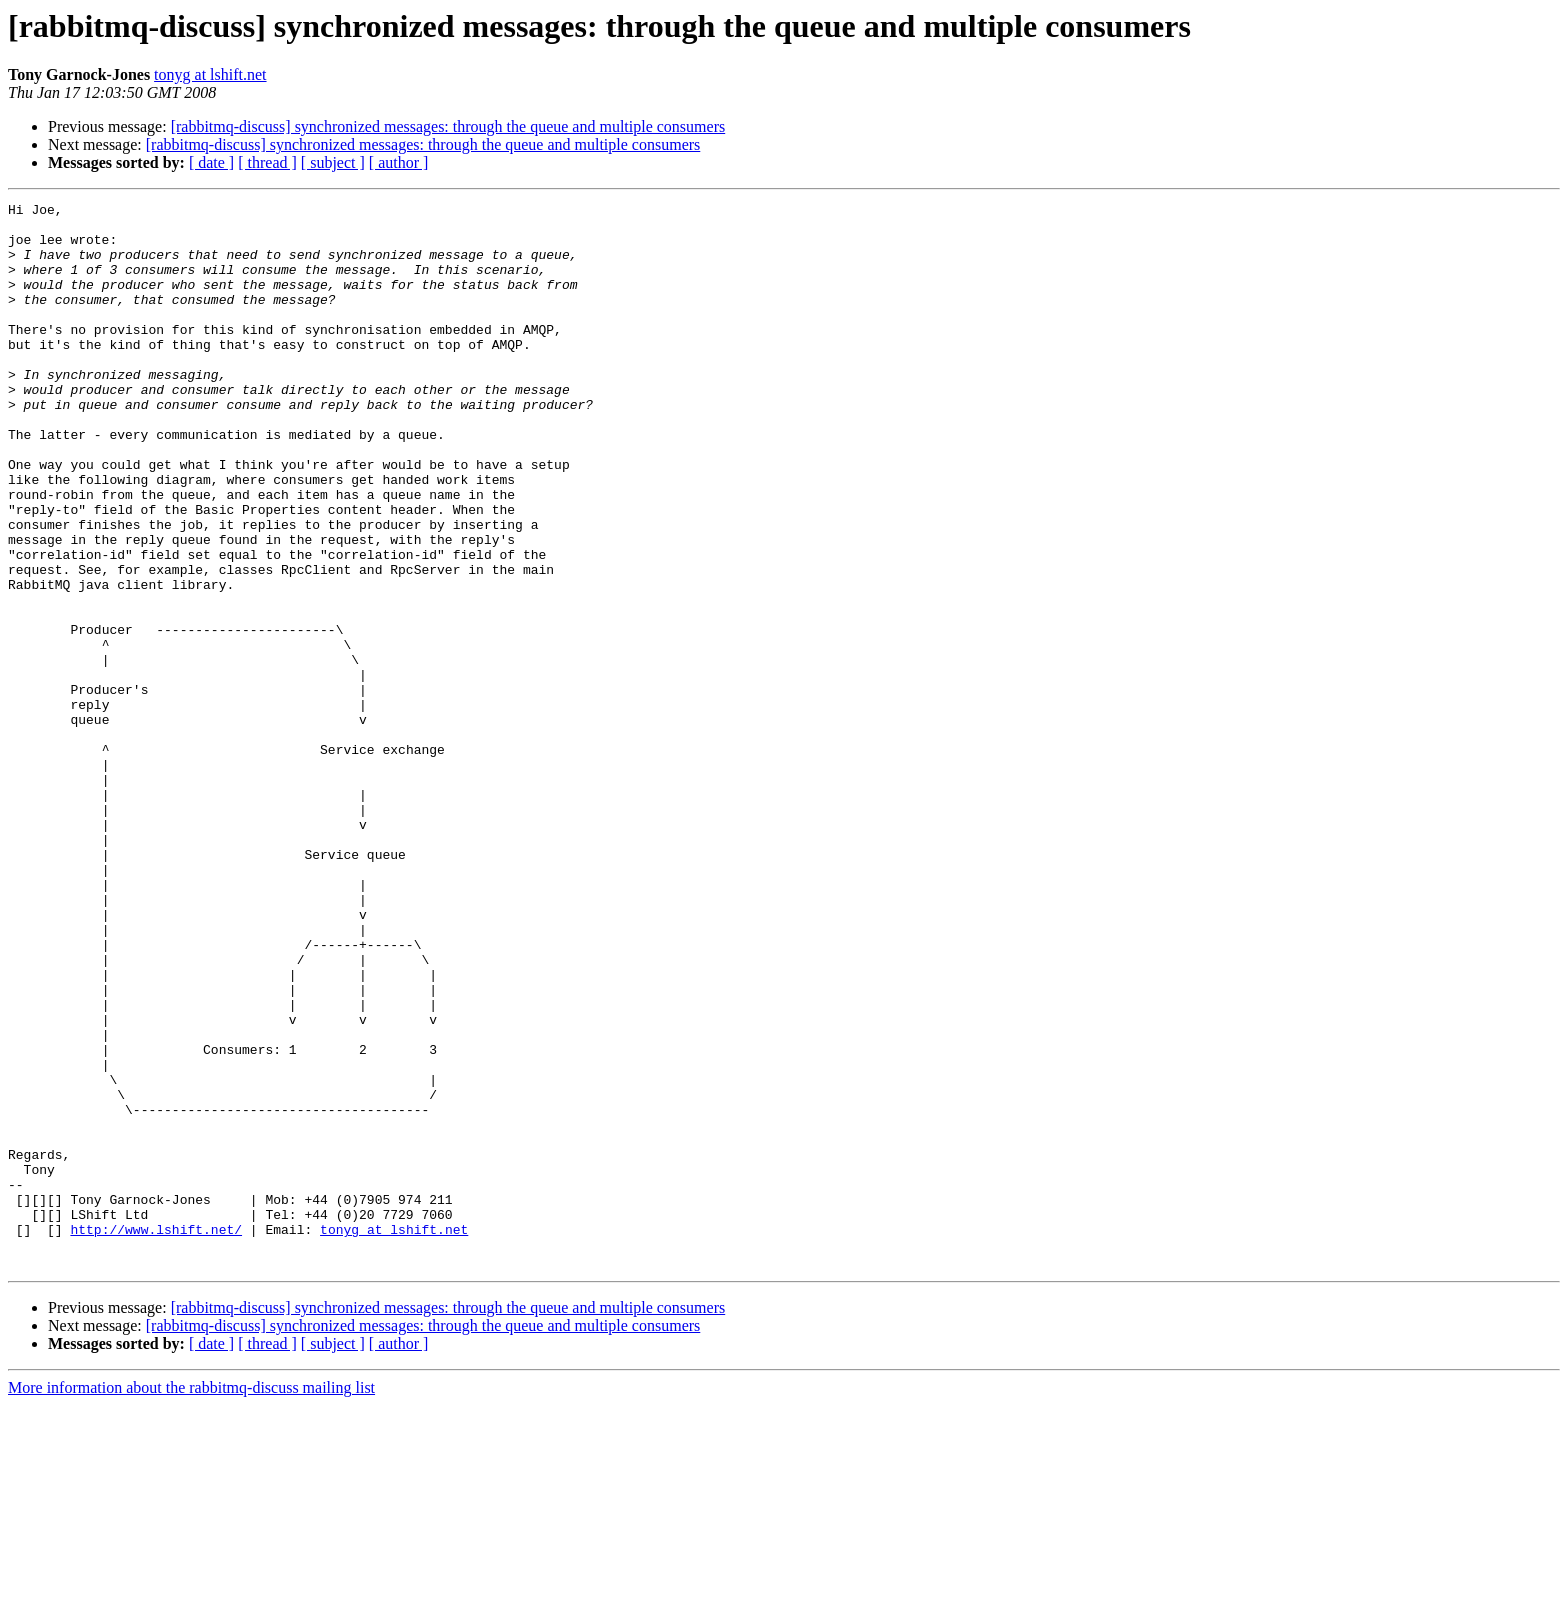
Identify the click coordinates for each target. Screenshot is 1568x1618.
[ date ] (211, 162)
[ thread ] (267, 162)
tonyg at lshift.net (210, 74)
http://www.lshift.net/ (156, 1436)
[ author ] (399, 162)
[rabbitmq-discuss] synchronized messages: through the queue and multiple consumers (448, 126)
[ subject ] (333, 162)
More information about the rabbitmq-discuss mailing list (191, 1600)
